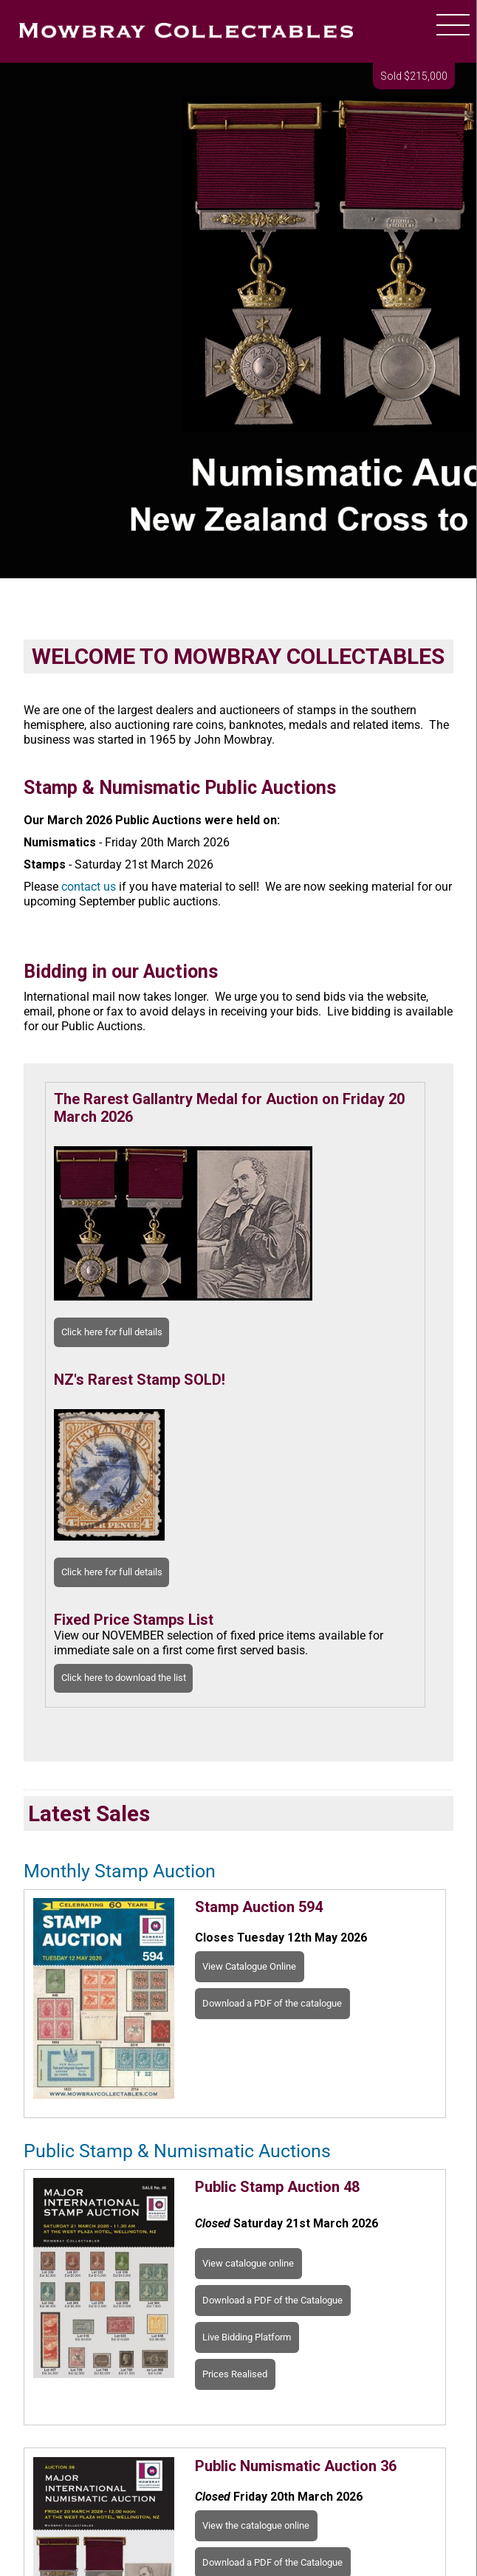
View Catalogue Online (249, 1966)
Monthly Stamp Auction (120, 1871)
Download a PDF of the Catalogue (272, 2300)
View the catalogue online (255, 2525)
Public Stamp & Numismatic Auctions (177, 2151)
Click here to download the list (123, 1677)
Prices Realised (234, 2374)
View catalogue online (248, 2263)
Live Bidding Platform (246, 2337)
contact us (88, 887)
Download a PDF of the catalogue (272, 2003)
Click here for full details (111, 1331)
